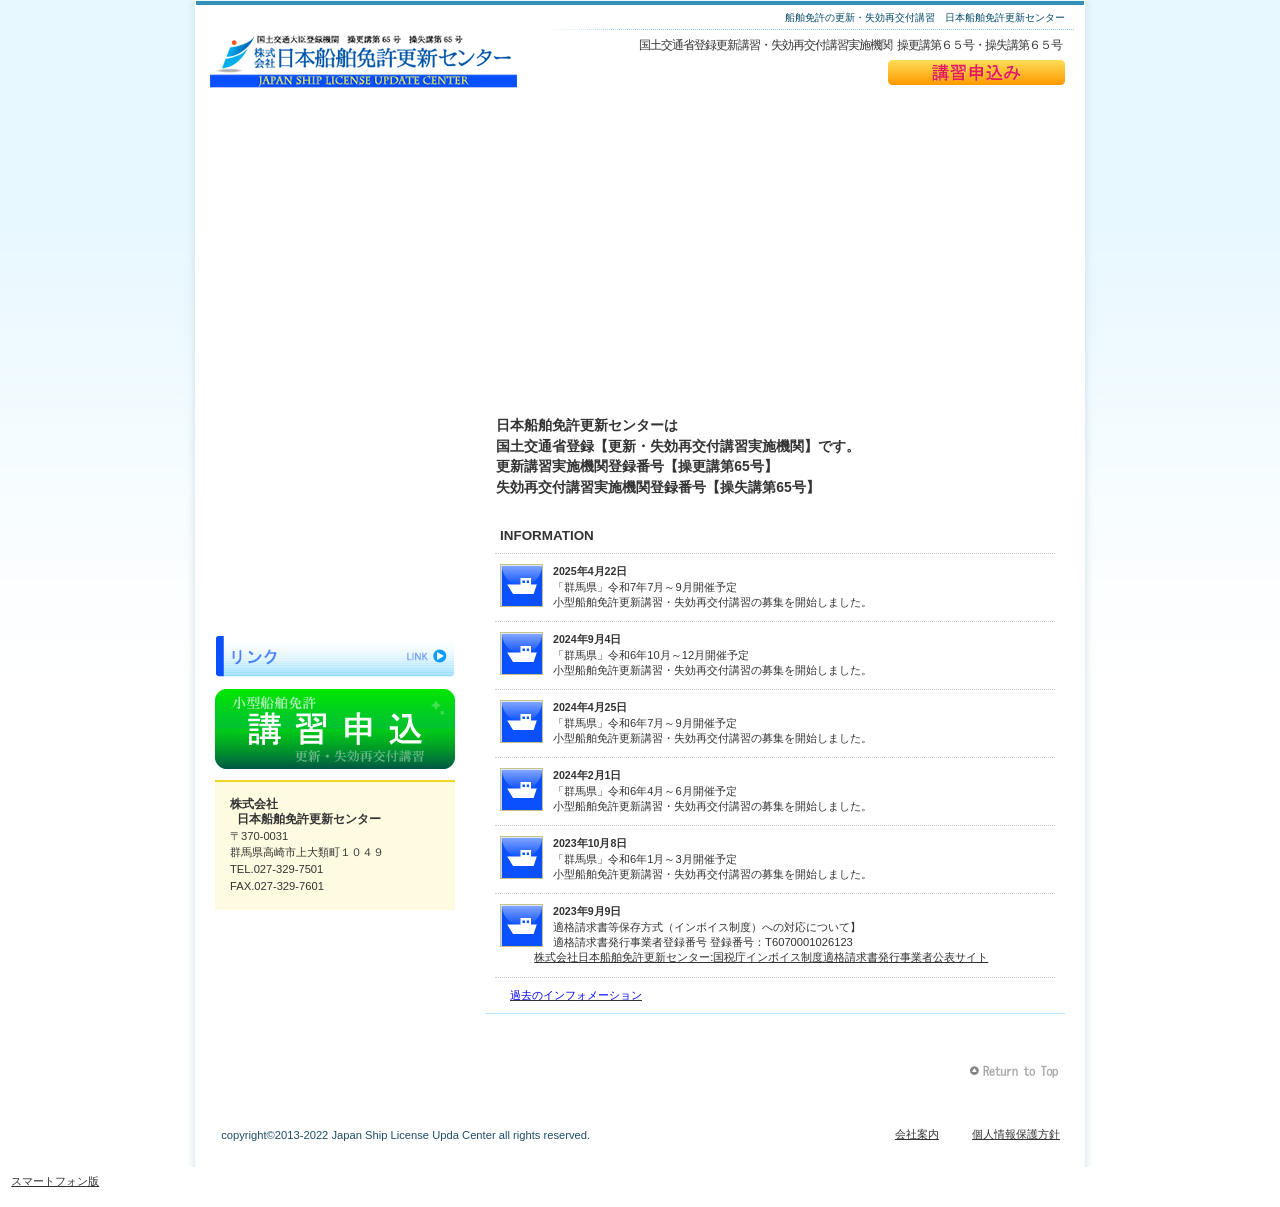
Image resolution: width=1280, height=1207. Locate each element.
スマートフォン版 (55, 1181)
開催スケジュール (335, 421)
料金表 (335, 468)
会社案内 (917, 1134)
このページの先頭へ (1016, 1071)
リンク (335, 656)
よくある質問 (335, 515)
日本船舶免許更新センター (363, 61)
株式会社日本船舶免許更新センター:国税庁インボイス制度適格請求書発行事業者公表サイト (761, 957)
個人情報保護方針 (1016, 1134)
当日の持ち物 (335, 562)
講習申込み (976, 72)
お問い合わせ (335, 609)
